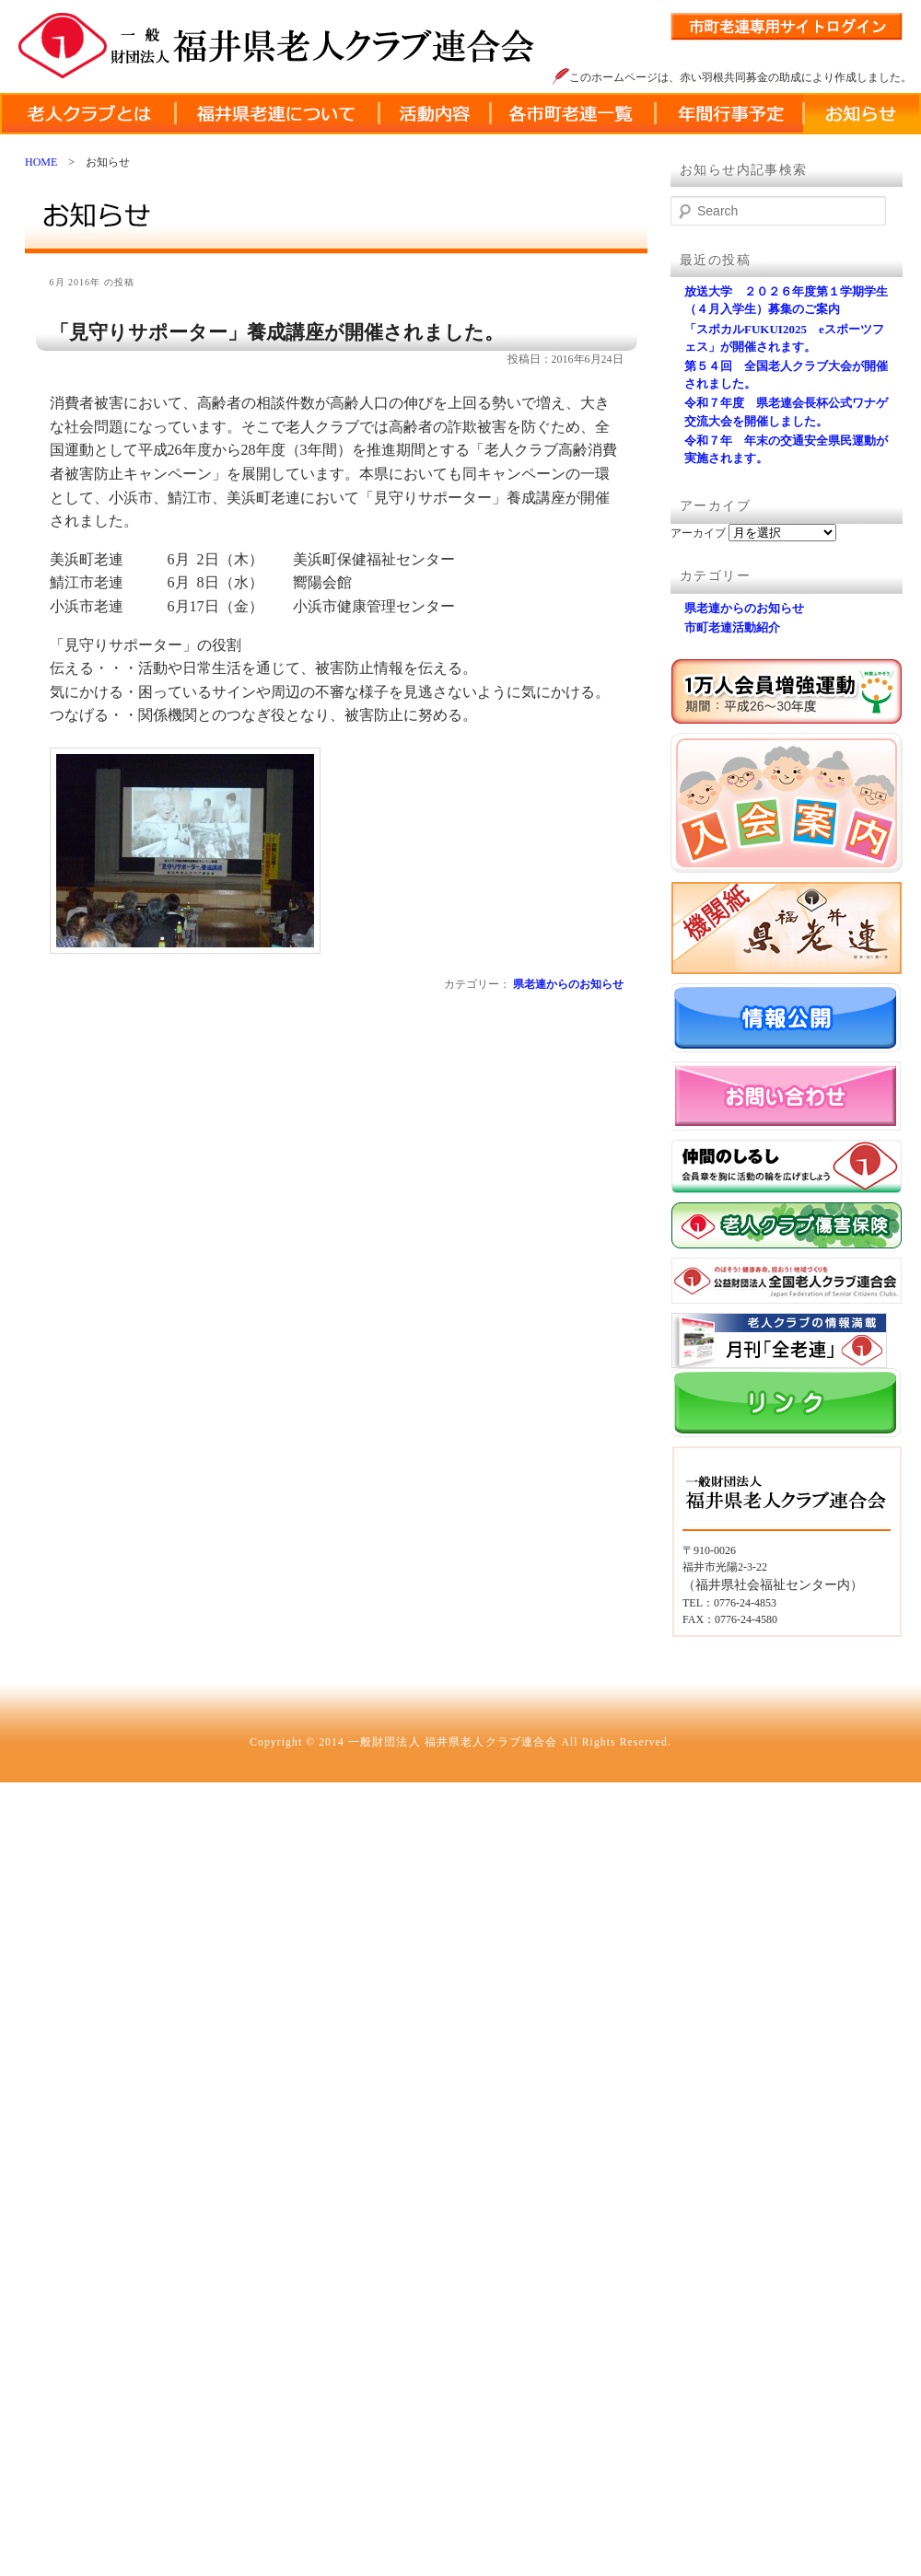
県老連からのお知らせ (568, 984)
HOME (41, 162)
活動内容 (434, 113)
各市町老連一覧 (572, 113)
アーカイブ (698, 533)
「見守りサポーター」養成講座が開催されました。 (277, 332)
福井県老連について (277, 113)
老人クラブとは (87, 113)
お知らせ (862, 113)
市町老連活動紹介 (732, 627)
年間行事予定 (729, 113)
